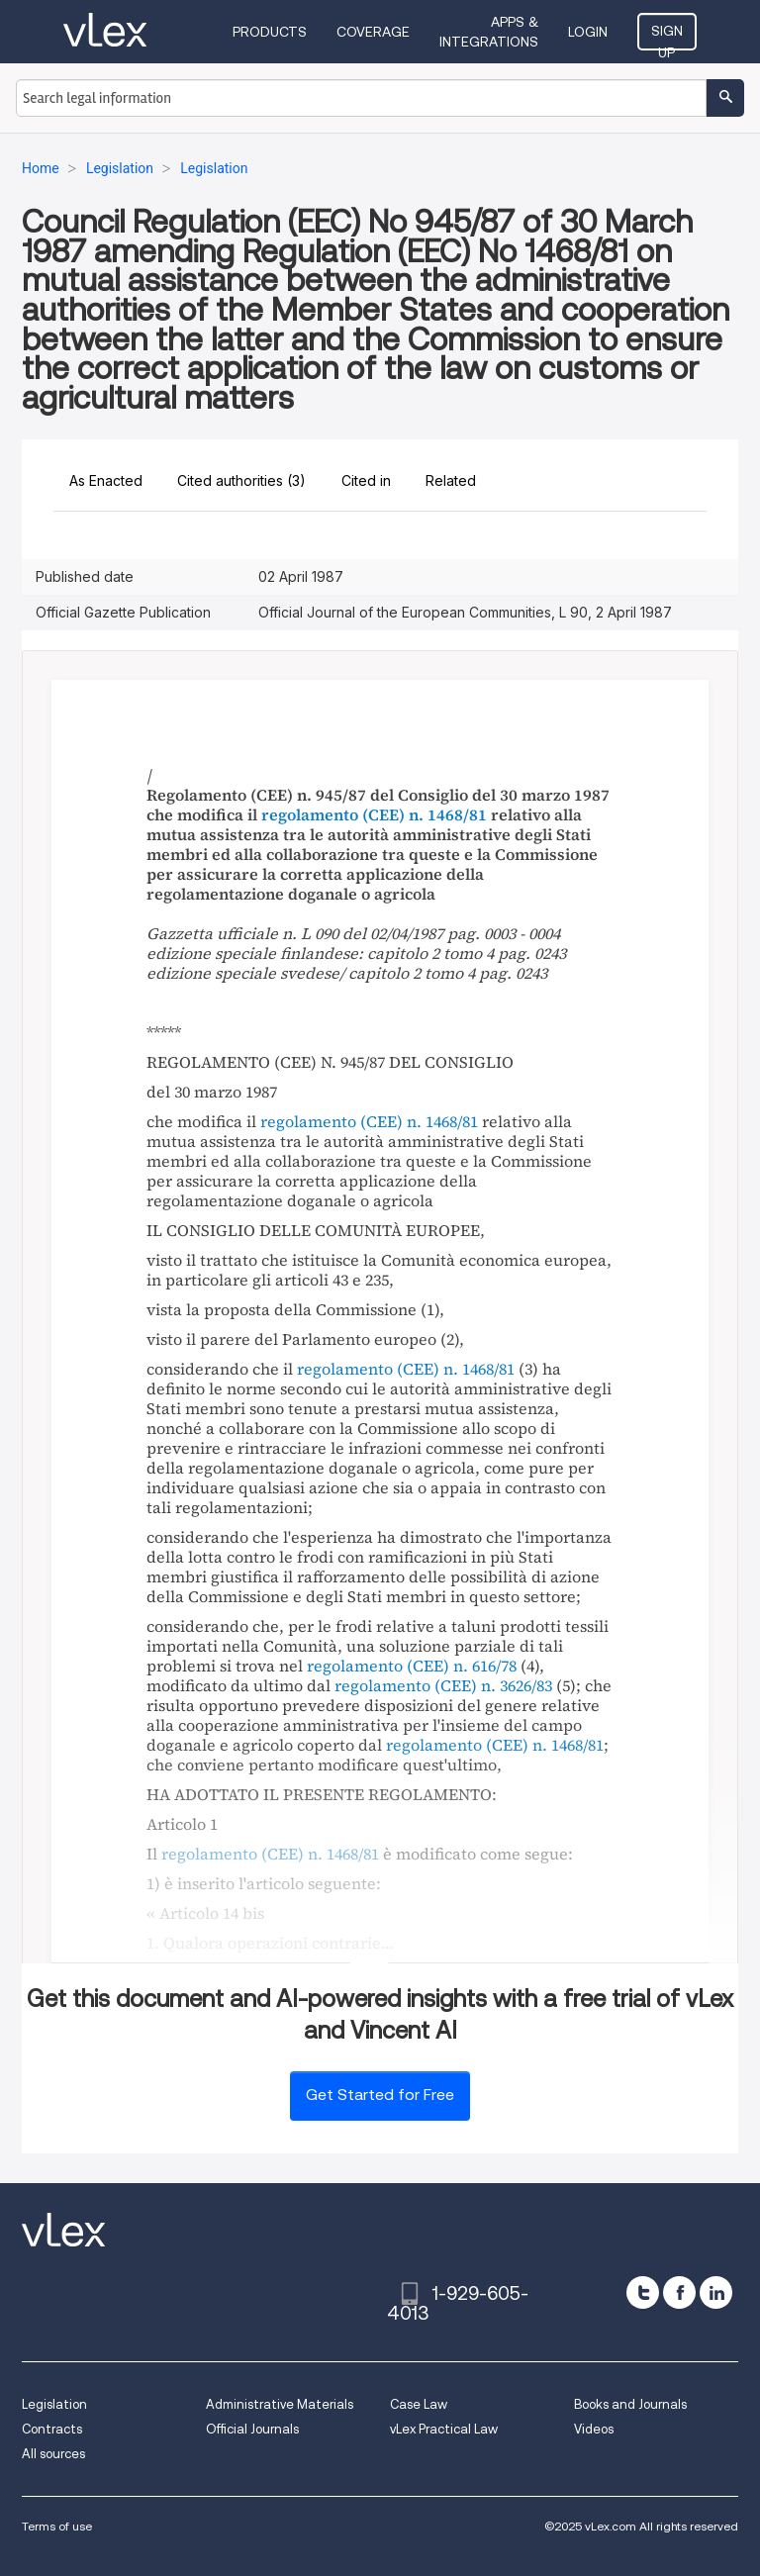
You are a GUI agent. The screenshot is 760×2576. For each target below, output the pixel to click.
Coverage (373, 32)
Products (270, 32)
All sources (53, 2453)
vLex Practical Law (444, 2429)
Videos (594, 2429)
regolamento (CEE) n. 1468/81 (374, 814)
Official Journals (252, 2429)
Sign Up (667, 36)
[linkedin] (716, 2292)
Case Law (418, 2404)
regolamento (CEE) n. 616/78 (412, 1665)
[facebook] (679, 2292)
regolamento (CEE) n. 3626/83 (443, 1685)
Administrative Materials (279, 2404)
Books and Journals (630, 2404)
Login (588, 32)
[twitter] (642, 2292)
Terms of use (57, 2526)
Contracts (52, 2429)
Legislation (54, 2404)
